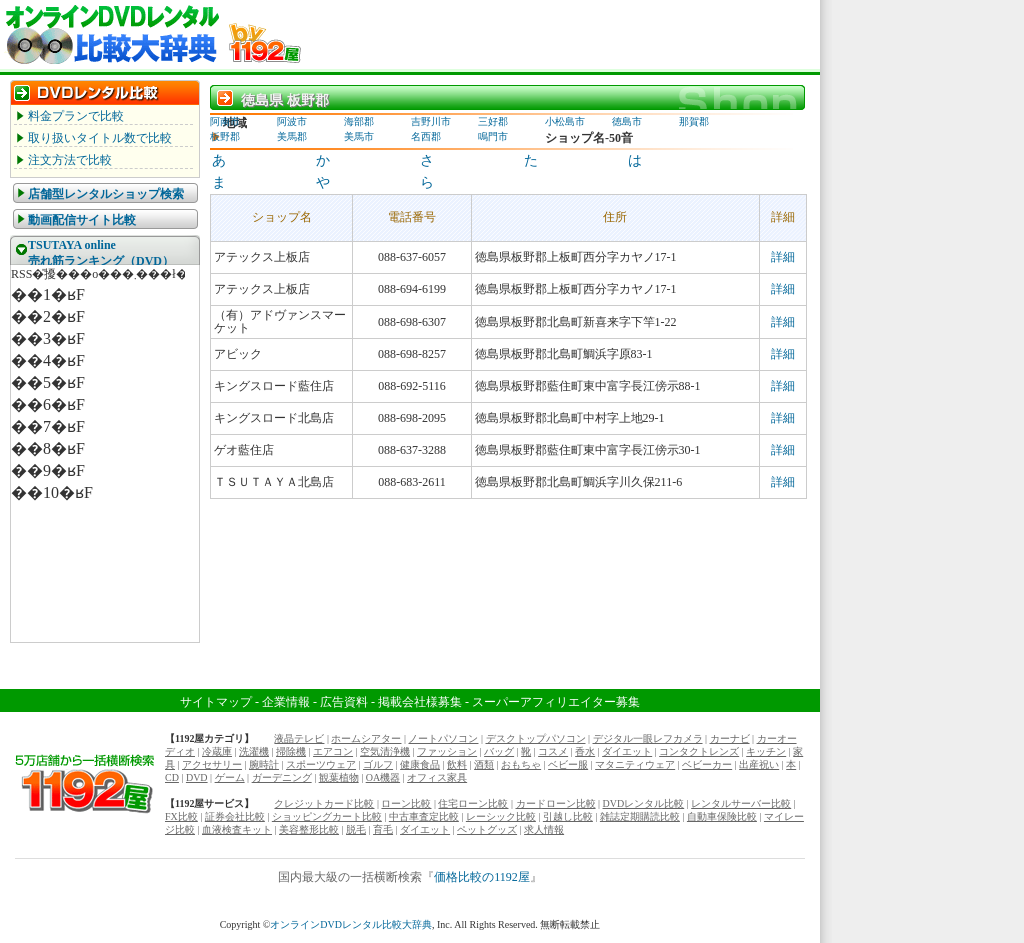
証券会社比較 (235, 816)
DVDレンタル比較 (644, 803)
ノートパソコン (443, 738)
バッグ (499, 751)
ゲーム (230, 777)
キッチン (766, 751)
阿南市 (225, 121)
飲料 (457, 764)
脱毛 (356, 829)
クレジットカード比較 (324, 803)
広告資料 (344, 702)
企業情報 (286, 702)
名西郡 (426, 136)
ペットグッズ (487, 829)
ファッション (447, 751)
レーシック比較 (501, 816)
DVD (197, 777)
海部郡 (359, 121)
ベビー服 (568, 764)
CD (172, 777)
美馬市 (359, 136)
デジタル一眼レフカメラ (648, 738)
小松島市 (565, 121)
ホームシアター (366, 738)
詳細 (783, 257)
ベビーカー (707, 764)
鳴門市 (493, 136)
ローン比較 (406, 803)
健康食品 (420, 764)
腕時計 (264, 764)
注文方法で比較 (70, 160)
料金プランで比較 (76, 116)
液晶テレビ (299, 738)
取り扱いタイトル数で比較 (100, 138)
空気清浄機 (385, 751)
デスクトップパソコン (536, 738)
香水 (585, 751)
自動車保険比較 (722, 816)
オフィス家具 (437, 777)
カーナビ (730, 738)
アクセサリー (212, 764)
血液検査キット (237, 829)
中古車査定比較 (424, 816)
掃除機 (291, 751)
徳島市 (627, 121)
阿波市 (292, 121)
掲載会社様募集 (420, 702)
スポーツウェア (321, 764)
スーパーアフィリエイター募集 (556, 702)
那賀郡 (694, 121)
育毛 (383, 829)
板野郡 (225, 136)
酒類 (484, 764)
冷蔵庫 (217, 751)
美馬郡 (292, 136)
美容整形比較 (309, 829)
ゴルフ (378, 764)
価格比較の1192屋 (482, 877)
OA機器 (383, 777)
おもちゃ (521, 764)
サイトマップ (216, 702)
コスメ (553, 751)
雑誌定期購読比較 (640, 816)
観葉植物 (339, 777)
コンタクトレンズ (699, 751)
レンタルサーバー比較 (741, 803)
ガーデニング (282, 777)
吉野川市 (431, 121)
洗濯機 (254, 751)
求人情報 (544, 829)
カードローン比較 (556, 803)
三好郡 (493, 121)
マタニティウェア (635, 764)
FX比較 (181, 816)
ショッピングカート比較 (327, 816)
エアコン (333, 751)
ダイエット (627, 751)
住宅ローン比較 (473, 803)
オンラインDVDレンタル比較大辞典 (351, 924)
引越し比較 (568, 816)
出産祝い (759, 764)
